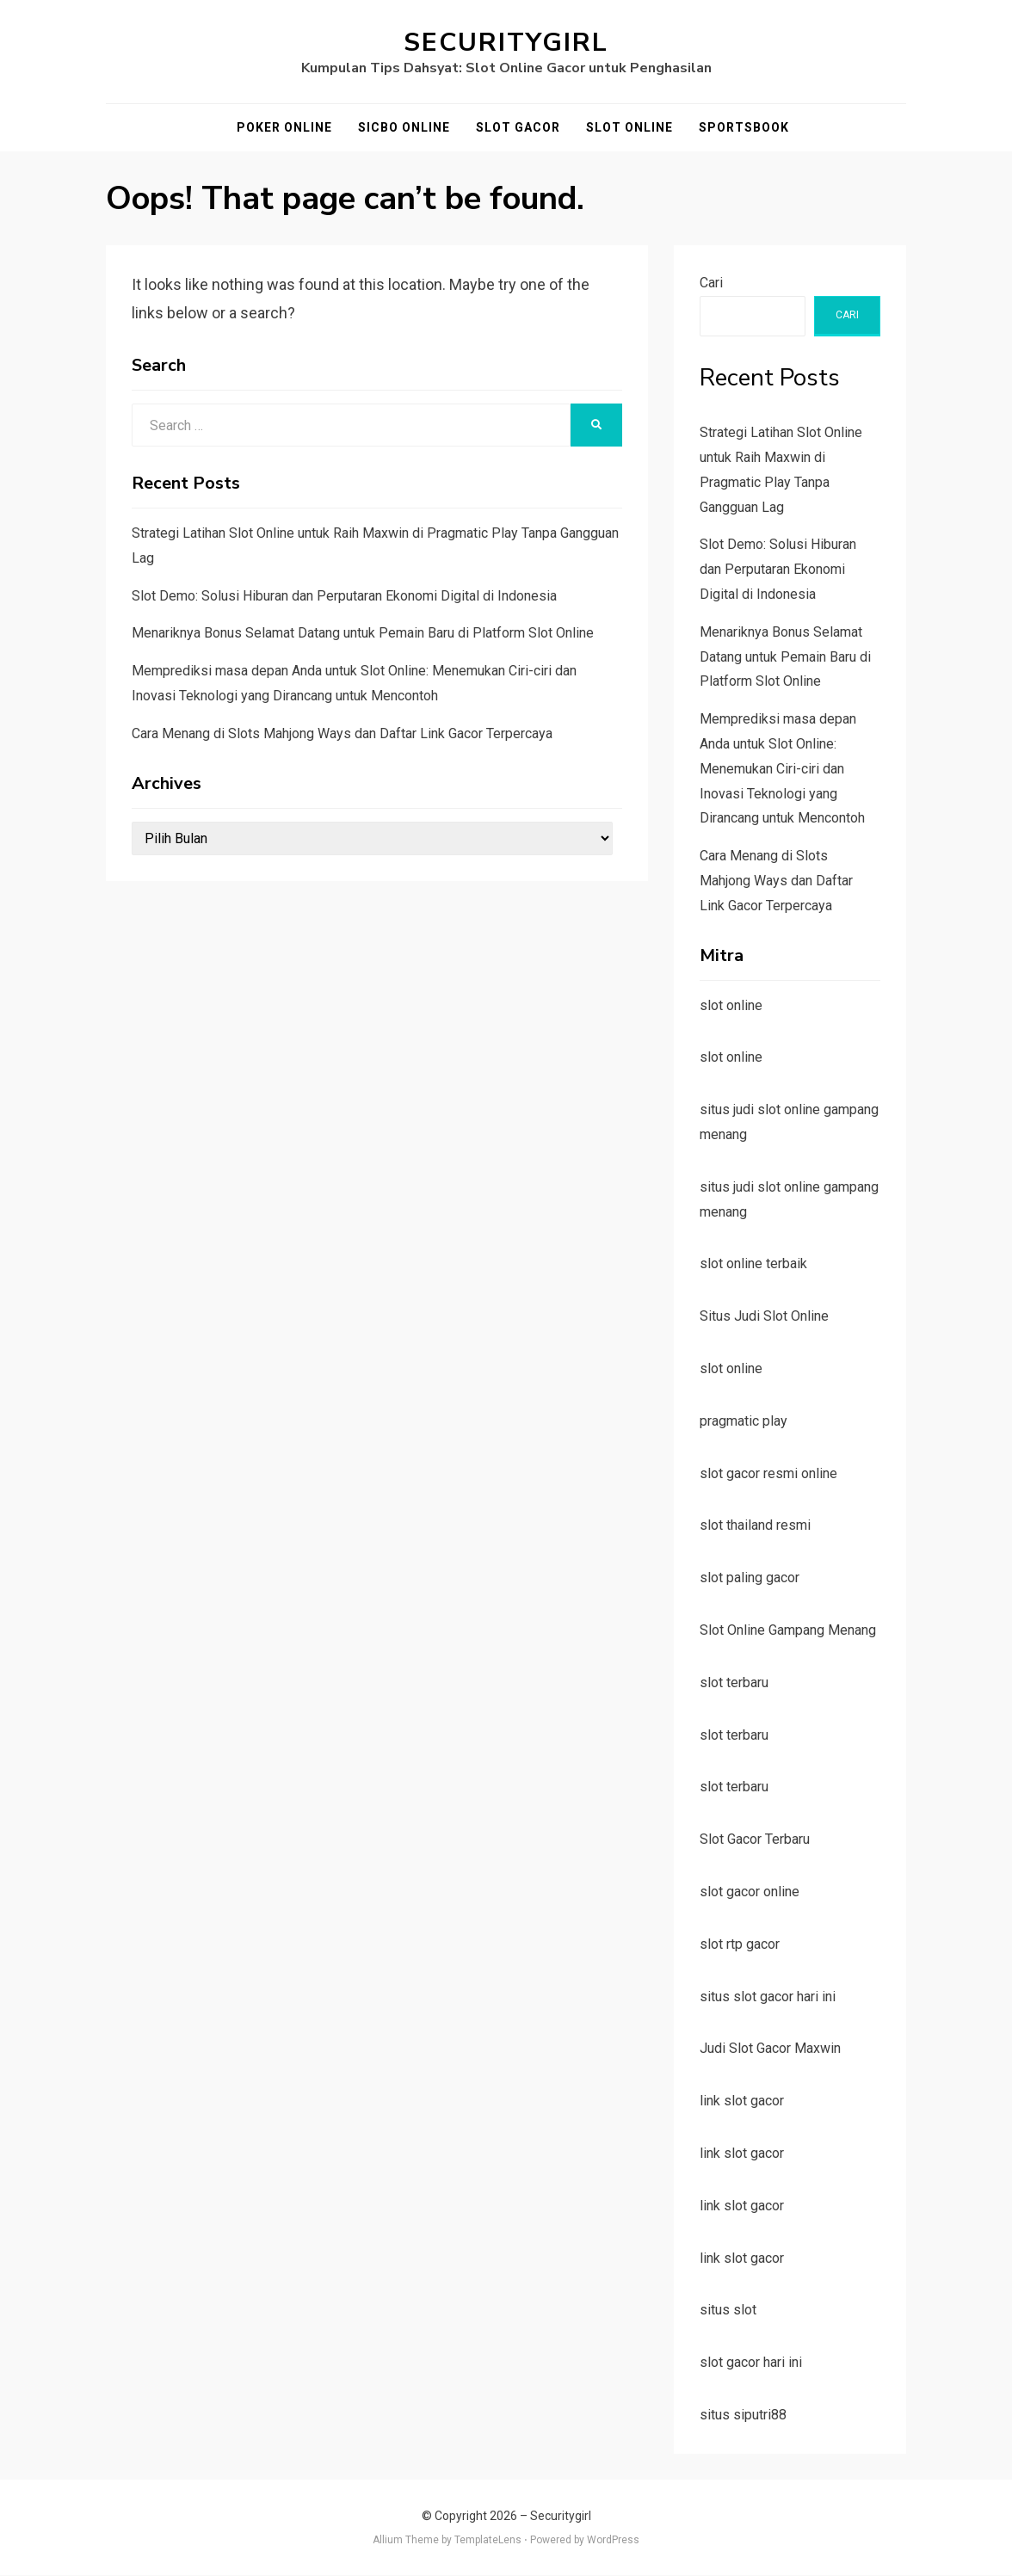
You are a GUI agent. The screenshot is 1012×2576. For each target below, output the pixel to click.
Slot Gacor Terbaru (755, 1839)
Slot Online (629, 127)
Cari (711, 282)
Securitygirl (506, 42)
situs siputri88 (743, 2415)
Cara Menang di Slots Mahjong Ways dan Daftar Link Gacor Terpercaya (342, 733)
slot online (731, 1005)
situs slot (728, 2310)
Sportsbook (744, 127)
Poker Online (284, 127)
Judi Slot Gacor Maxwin (770, 2048)
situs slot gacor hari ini (768, 1996)
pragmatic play (743, 1421)
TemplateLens (487, 2540)
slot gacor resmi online (768, 1473)
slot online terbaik (753, 1263)
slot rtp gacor (740, 1944)
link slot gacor (742, 2100)
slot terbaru (734, 1682)
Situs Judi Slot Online (764, 1316)
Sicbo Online (404, 127)
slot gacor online (749, 1891)
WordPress (613, 2540)
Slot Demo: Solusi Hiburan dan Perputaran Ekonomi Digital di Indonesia (344, 596)
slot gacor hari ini (751, 2362)
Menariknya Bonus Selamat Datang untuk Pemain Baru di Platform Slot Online (363, 634)
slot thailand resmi (755, 1525)
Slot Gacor (518, 127)
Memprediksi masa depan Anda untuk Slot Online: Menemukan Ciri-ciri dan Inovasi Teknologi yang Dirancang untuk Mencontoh (782, 768)
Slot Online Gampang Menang (788, 1630)
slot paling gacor (749, 1577)
